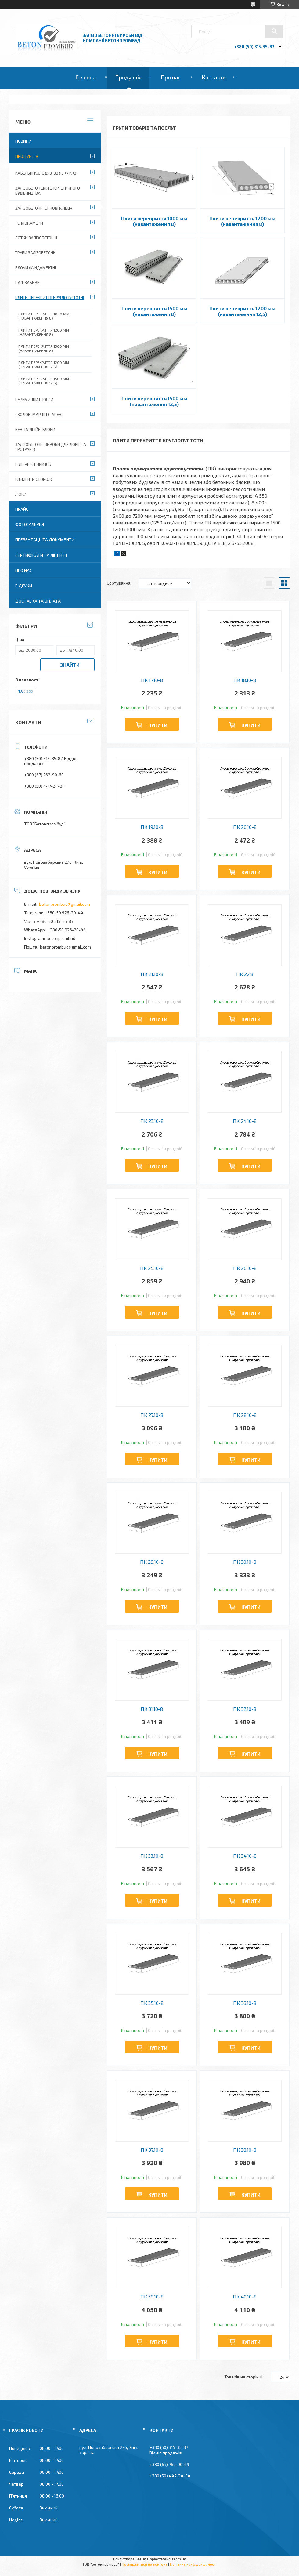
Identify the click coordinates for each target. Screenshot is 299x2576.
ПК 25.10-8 (152, 1268)
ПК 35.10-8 (152, 2003)
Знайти (70, 665)
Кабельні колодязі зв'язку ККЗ (45, 173)
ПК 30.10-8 (244, 1562)
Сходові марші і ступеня (39, 414)
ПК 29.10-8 (152, 1562)
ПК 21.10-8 (152, 974)
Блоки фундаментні (35, 267)
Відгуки (23, 585)
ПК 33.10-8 (151, 1856)
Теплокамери (29, 223)
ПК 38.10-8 (244, 2150)
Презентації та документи (44, 539)
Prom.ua (179, 2558)
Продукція (128, 77)
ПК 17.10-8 (152, 680)
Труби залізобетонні (35, 252)
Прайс (21, 509)
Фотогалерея (29, 524)
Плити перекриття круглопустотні (49, 297)
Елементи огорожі (34, 479)
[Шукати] (274, 31)
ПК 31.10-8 (152, 1709)
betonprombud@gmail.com (64, 904)
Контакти (214, 77)
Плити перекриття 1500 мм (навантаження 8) (154, 311)
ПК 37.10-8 (152, 2150)
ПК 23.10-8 (152, 1121)
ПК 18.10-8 (244, 680)
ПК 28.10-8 (245, 1415)
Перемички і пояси (34, 399)
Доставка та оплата (38, 601)
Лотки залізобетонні (36, 237)
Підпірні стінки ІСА (33, 464)
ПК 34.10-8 (245, 1856)
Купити (158, 725)
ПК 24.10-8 (245, 1121)
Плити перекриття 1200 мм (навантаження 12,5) (242, 311)
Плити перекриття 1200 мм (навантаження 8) (242, 221)
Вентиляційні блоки (35, 429)
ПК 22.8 (244, 974)
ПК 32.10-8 (244, 1709)
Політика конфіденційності (193, 2564)
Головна (85, 77)
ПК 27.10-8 (151, 1415)
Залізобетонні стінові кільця (43, 208)
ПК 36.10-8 (244, 2003)
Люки (21, 494)
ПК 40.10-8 (245, 2296)
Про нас (171, 77)
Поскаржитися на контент (144, 2564)
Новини (23, 140)
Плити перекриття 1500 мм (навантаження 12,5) (154, 401)
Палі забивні (28, 282)
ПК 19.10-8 (152, 827)
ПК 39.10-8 (152, 2296)
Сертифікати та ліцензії (41, 555)
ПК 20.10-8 (245, 827)
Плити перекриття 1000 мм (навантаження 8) (154, 221)
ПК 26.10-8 (245, 1268)
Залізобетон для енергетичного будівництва (47, 191)
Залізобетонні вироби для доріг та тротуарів (50, 447)
